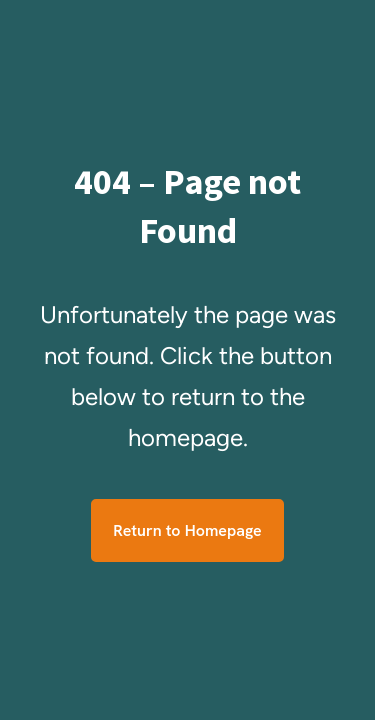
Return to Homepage (187, 530)
